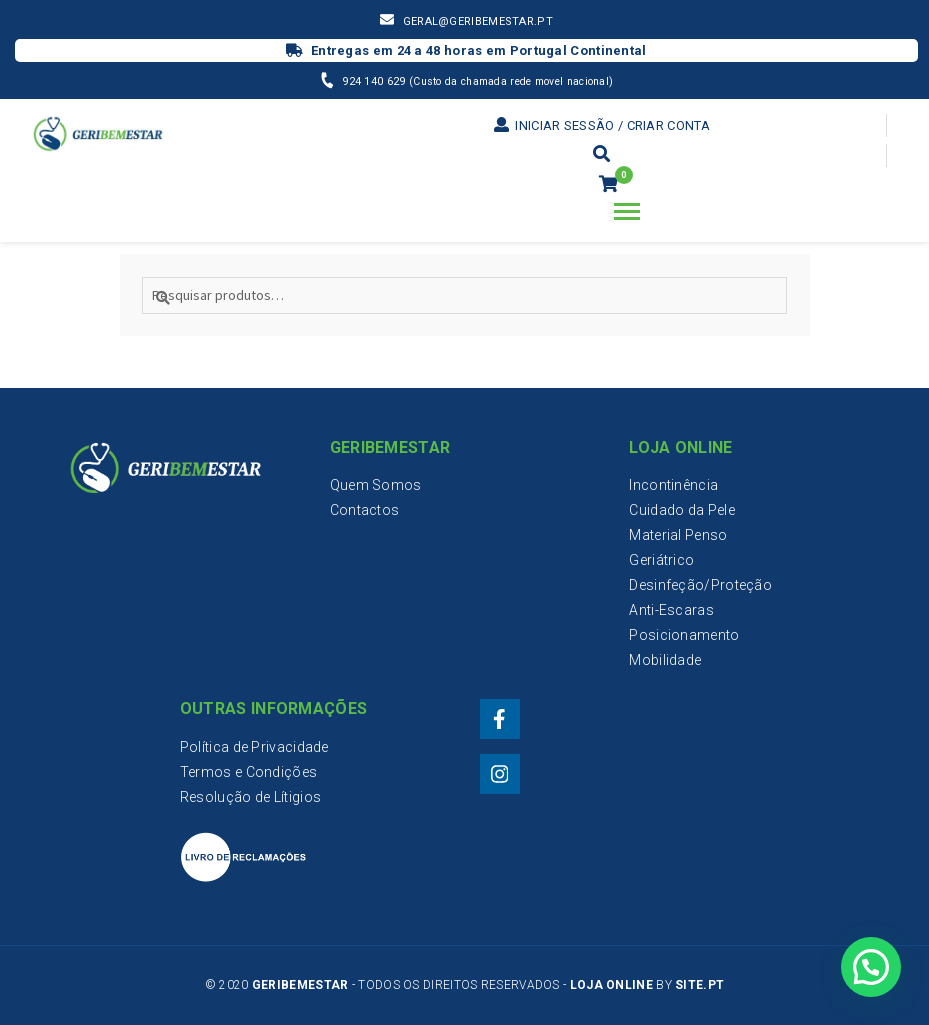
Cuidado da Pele (682, 510)
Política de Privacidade (254, 747)
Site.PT (699, 985)
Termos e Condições (248, 772)
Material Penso (678, 535)
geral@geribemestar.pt (478, 21)
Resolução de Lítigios (250, 797)
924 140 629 (375, 81)
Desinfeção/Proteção (700, 585)
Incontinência (673, 485)
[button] (871, 966)
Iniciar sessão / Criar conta (602, 125)
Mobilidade (665, 660)
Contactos (365, 510)
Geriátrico (661, 560)
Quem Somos (376, 485)
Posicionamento (684, 635)
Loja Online (611, 985)
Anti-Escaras (671, 610)
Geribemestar (300, 985)
